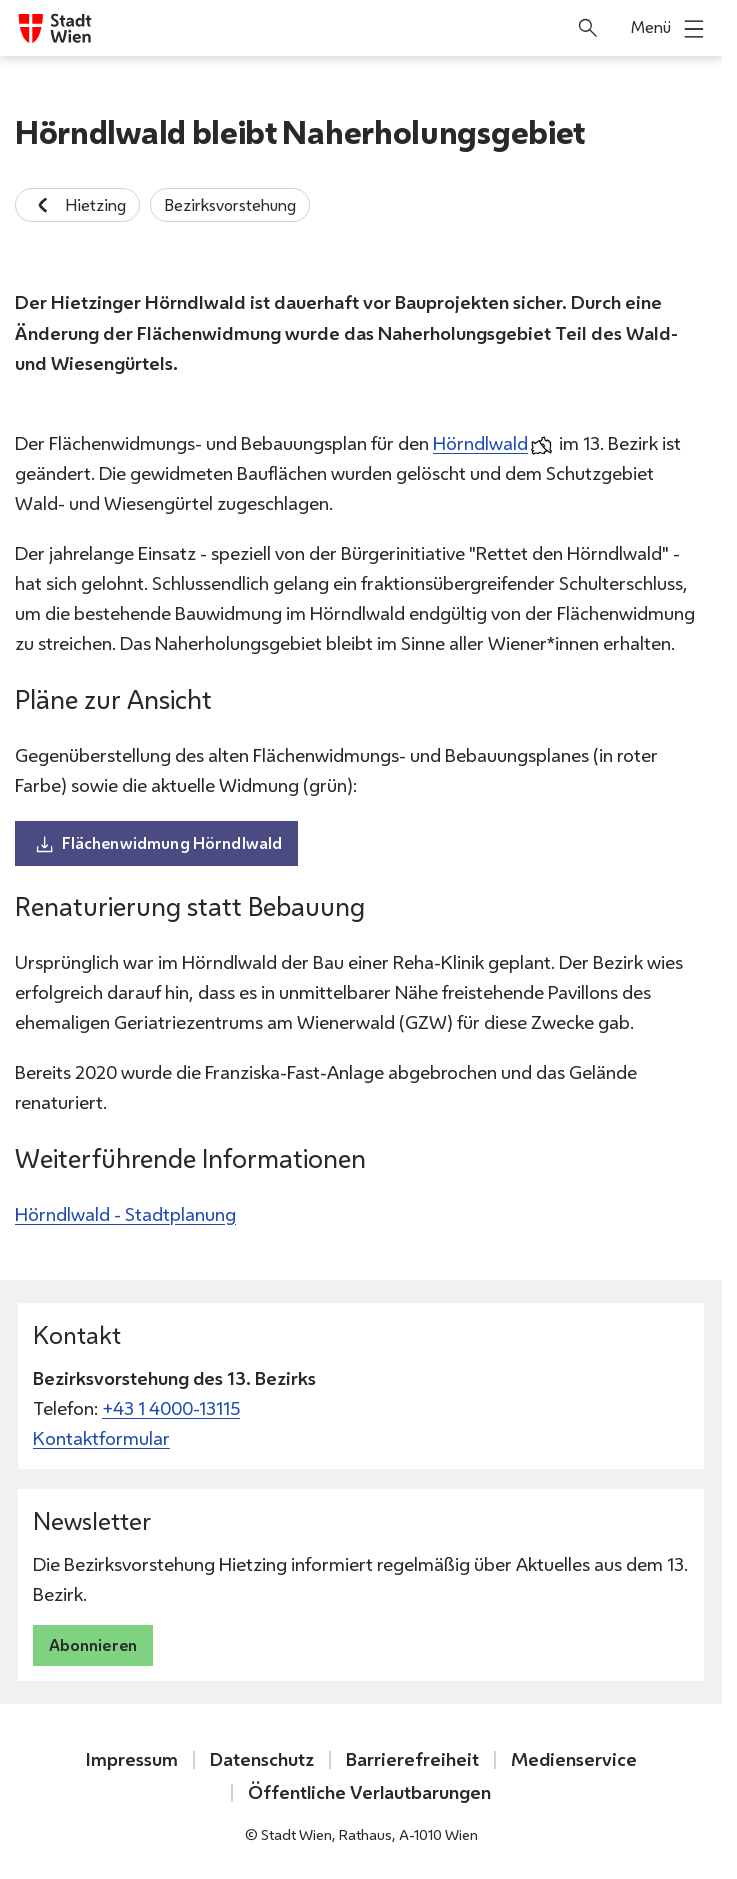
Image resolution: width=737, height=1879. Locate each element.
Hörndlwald (480, 443)
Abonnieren (93, 1645)
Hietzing (77, 205)
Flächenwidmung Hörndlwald (157, 844)
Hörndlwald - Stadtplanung (125, 1214)
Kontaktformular (101, 1438)
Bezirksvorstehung (230, 205)
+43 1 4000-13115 (171, 1408)
